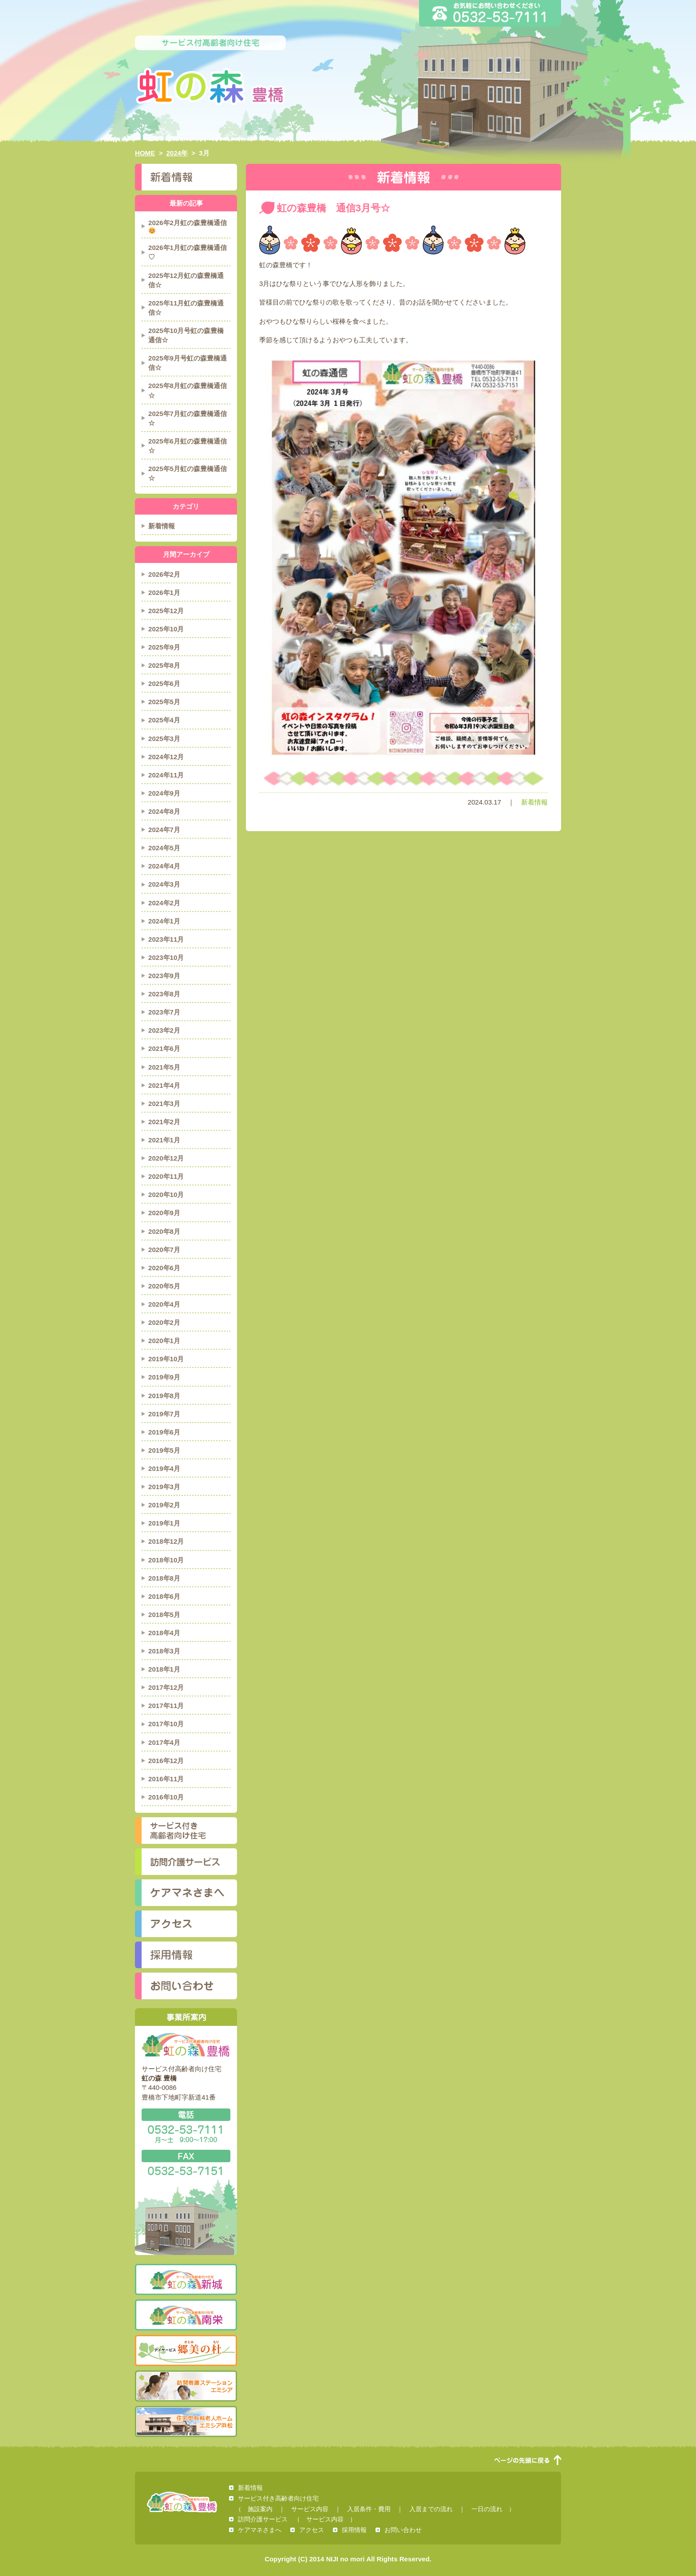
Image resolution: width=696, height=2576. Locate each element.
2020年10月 (166, 1194)
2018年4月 (164, 1633)
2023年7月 (164, 1012)
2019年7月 (164, 1414)
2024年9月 (164, 793)
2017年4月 (164, 1742)
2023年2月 (164, 1030)
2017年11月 (166, 1705)
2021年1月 (164, 1140)
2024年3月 (164, 884)
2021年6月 (164, 1048)
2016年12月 (166, 1760)
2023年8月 (164, 994)
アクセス (186, 1923)
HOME (145, 153)
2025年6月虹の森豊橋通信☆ (187, 445)
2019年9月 (164, 1377)
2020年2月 (164, 1322)
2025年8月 (164, 665)
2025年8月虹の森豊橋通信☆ (187, 390)
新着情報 (534, 802)
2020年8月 (164, 1231)
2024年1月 (164, 921)
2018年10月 (166, 1560)
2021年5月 (164, 1067)
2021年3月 (164, 1103)
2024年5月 (164, 848)
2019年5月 (164, 1450)
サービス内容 (309, 2509)
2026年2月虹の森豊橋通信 (187, 226)
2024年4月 (164, 866)
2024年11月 (166, 775)
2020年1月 (164, 1340)
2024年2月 (164, 903)
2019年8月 (164, 1395)
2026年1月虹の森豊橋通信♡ (187, 252)
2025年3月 (164, 738)
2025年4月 (164, 720)
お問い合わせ (186, 1986)
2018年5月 (164, 1614)
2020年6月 (164, 1268)
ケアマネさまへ (186, 1892)
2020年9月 (164, 1213)
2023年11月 (166, 939)
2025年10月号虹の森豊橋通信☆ (186, 335)
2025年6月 (164, 683)
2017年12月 (166, 1687)
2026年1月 (164, 592)
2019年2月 (164, 1505)
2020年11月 (166, 1176)
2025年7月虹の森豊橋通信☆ (187, 418)
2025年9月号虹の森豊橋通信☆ (187, 362)
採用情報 (186, 1955)
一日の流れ (486, 2509)
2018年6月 (164, 1596)
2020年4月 (164, 1304)
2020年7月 (164, 1249)
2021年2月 (164, 1122)
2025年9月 (164, 647)
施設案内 (260, 2509)
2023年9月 (164, 975)
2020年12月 (166, 1158)
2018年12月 (166, 1541)
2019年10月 (166, 1359)
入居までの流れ (431, 2509)
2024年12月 (166, 757)
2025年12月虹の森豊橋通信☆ (186, 280)
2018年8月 (164, 1578)
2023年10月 (166, 957)
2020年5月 (164, 1286)
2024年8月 (164, 811)
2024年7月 (164, 829)
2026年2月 (164, 574)
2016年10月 (166, 1797)
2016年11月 (166, 1779)
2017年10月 (166, 1724)
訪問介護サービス (186, 1861)
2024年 (177, 153)
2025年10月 (166, 629)
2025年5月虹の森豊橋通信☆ (187, 473)
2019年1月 (164, 1523)
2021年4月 (164, 1085)
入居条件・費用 (369, 2509)
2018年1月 (164, 1669)
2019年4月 (164, 1468)
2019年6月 (164, 1432)
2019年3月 (164, 1486)
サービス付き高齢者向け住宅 (186, 1830)
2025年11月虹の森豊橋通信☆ (186, 307)
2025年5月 (164, 701)
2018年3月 (164, 1651)
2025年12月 (166, 610)
